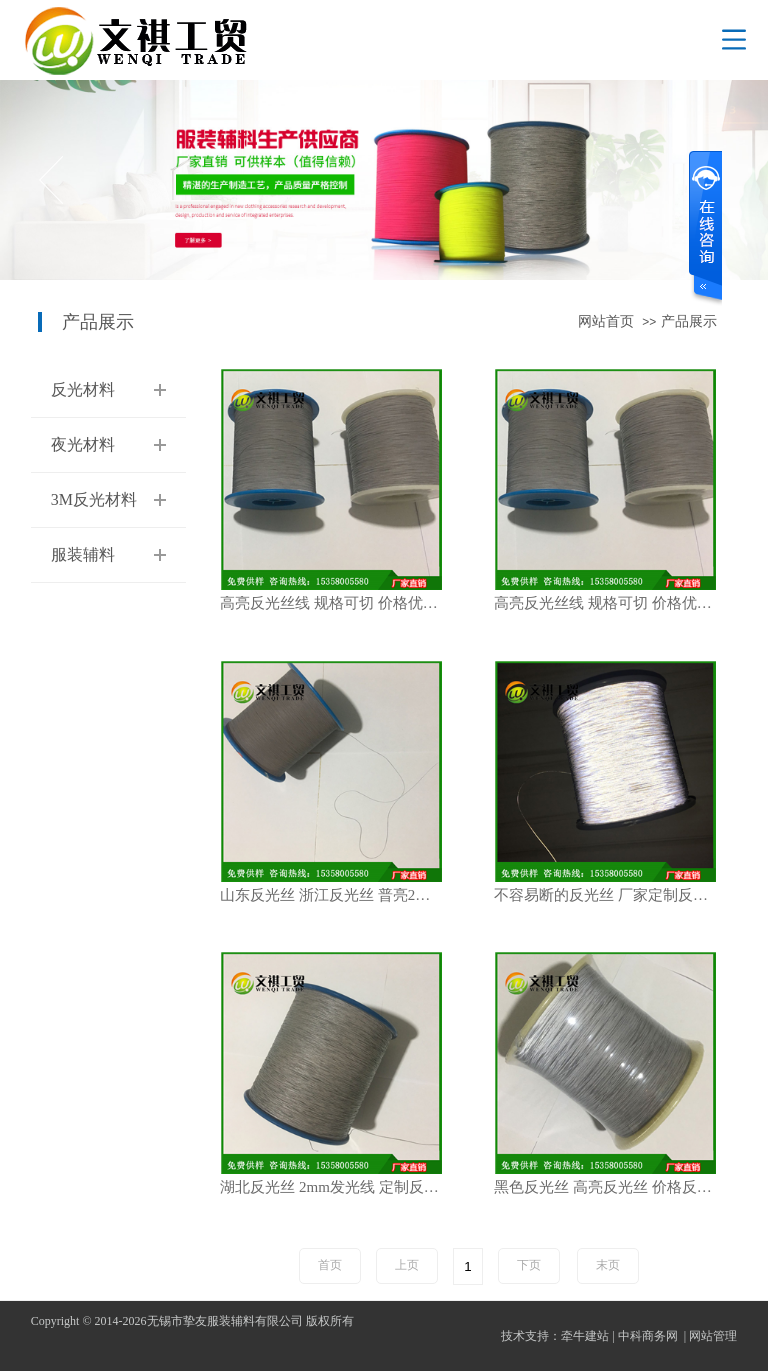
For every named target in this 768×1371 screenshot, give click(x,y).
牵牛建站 (585, 1336)
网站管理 (713, 1336)
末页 (608, 1265)
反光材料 (83, 389)
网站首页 (606, 321)
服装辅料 (83, 554)
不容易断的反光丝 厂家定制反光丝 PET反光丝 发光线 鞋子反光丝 (615, 895)
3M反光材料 (94, 499)
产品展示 (689, 321)
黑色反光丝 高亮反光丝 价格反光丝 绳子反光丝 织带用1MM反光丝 (615, 1187)
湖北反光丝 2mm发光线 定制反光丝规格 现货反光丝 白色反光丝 (341, 1187)
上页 (407, 1265)
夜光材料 (83, 444)
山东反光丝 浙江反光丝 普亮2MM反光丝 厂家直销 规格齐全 (341, 895)
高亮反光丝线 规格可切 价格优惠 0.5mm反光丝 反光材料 (341, 603)
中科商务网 (648, 1336)
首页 (330, 1265)
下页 (529, 1265)
